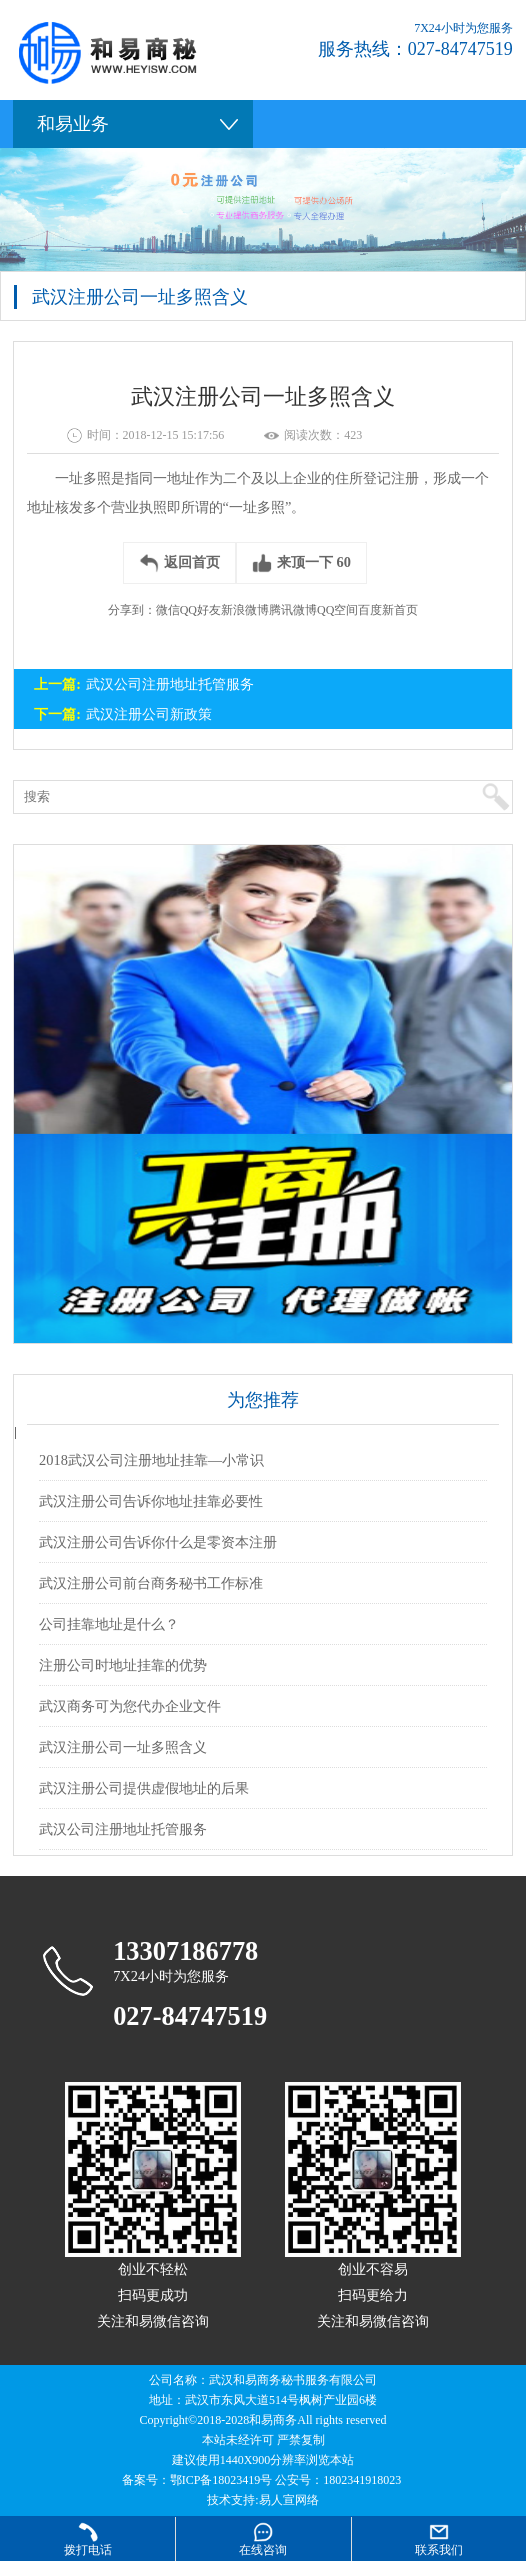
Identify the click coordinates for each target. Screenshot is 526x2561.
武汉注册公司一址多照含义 (123, 1747)
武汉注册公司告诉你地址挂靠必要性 (151, 1501)
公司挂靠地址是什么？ (109, 1624)
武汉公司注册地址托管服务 (170, 684)
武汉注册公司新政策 (149, 714)
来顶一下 (301, 563)
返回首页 (179, 563)
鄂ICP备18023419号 (221, 2480)
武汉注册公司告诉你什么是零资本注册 (158, 1542)
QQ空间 (337, 610)
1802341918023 (362, 2480)
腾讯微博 (293, 610)
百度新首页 (388, 610)
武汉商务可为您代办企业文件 (130, 1706)
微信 (168, 610)
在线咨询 (263, 2550)
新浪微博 (245, 610)
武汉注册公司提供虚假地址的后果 (144, 1788)
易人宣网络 (289, 2500)
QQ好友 (200, 610)
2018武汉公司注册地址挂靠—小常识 (151, 1460)
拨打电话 (88, 2550)
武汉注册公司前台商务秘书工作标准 (151, 1583)
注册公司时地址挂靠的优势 (123, 1665)
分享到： (132, 610)
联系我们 (439, 2550)
